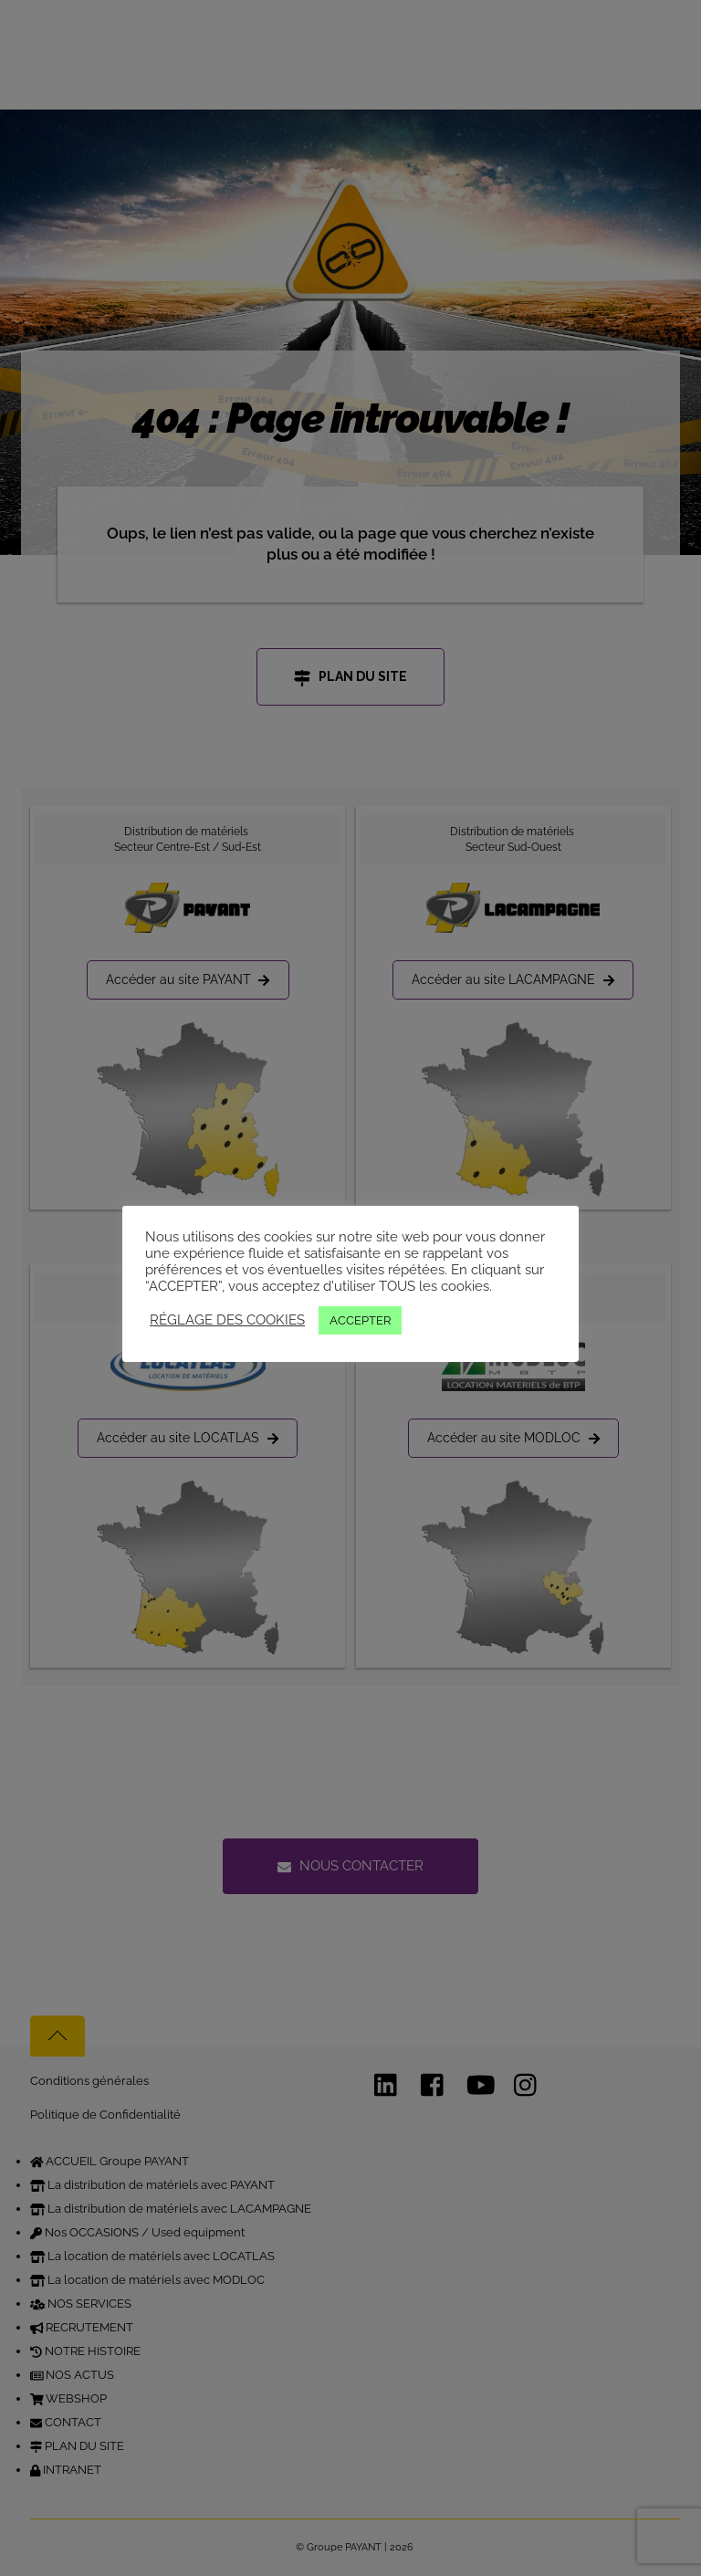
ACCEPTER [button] (360, 1320)
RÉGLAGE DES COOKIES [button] (227, 1319)
